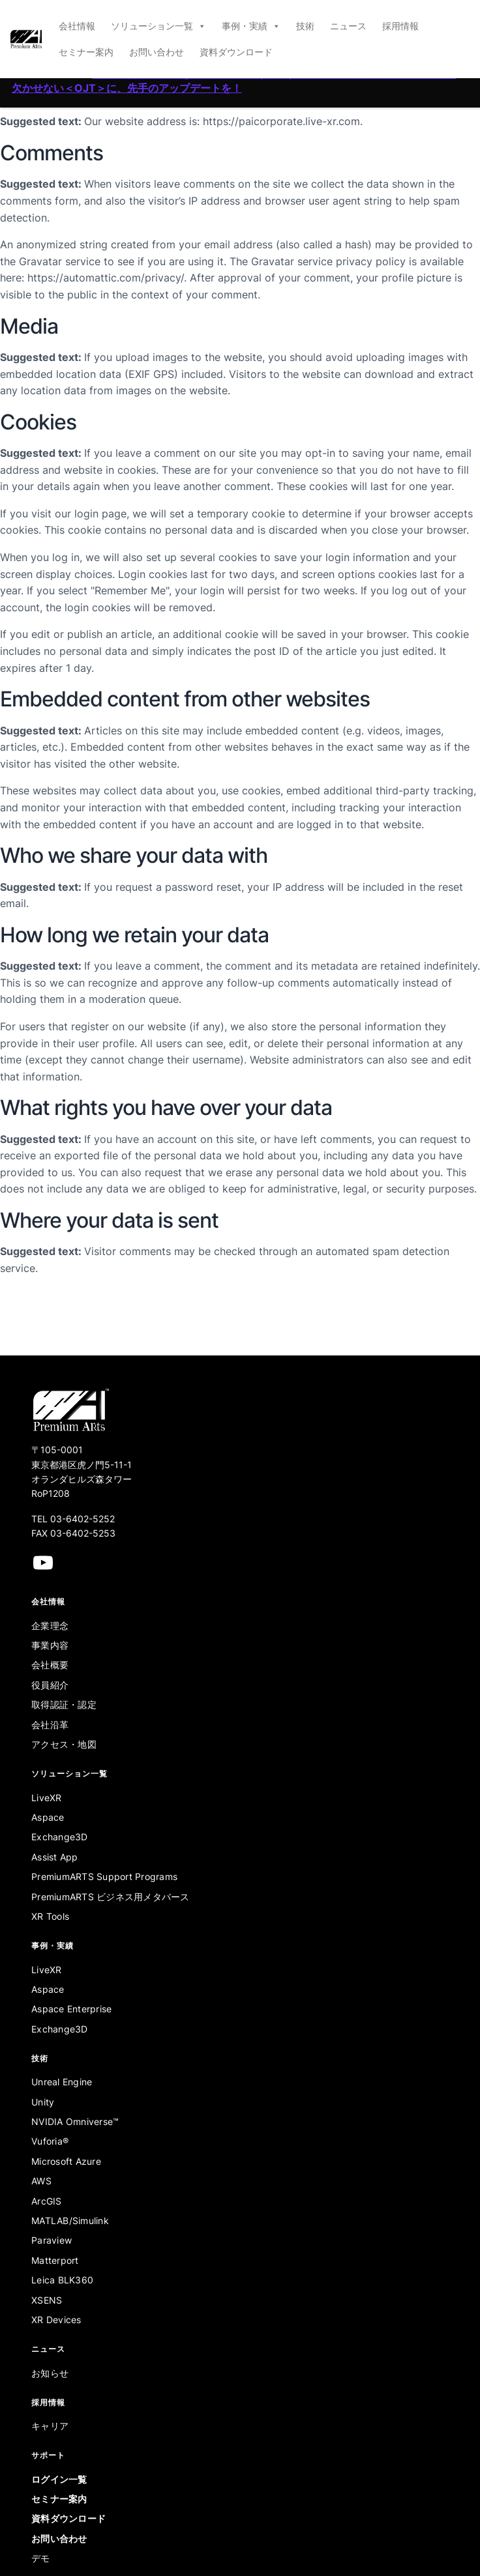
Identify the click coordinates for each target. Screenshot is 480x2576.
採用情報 (400, 25)
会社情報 (77, 25)
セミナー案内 (86, 51)
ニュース (348, 25)
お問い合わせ (156, 51)
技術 (305, 25)
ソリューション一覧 (158, 26)
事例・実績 (251, 26)
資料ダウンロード (236, 51)
